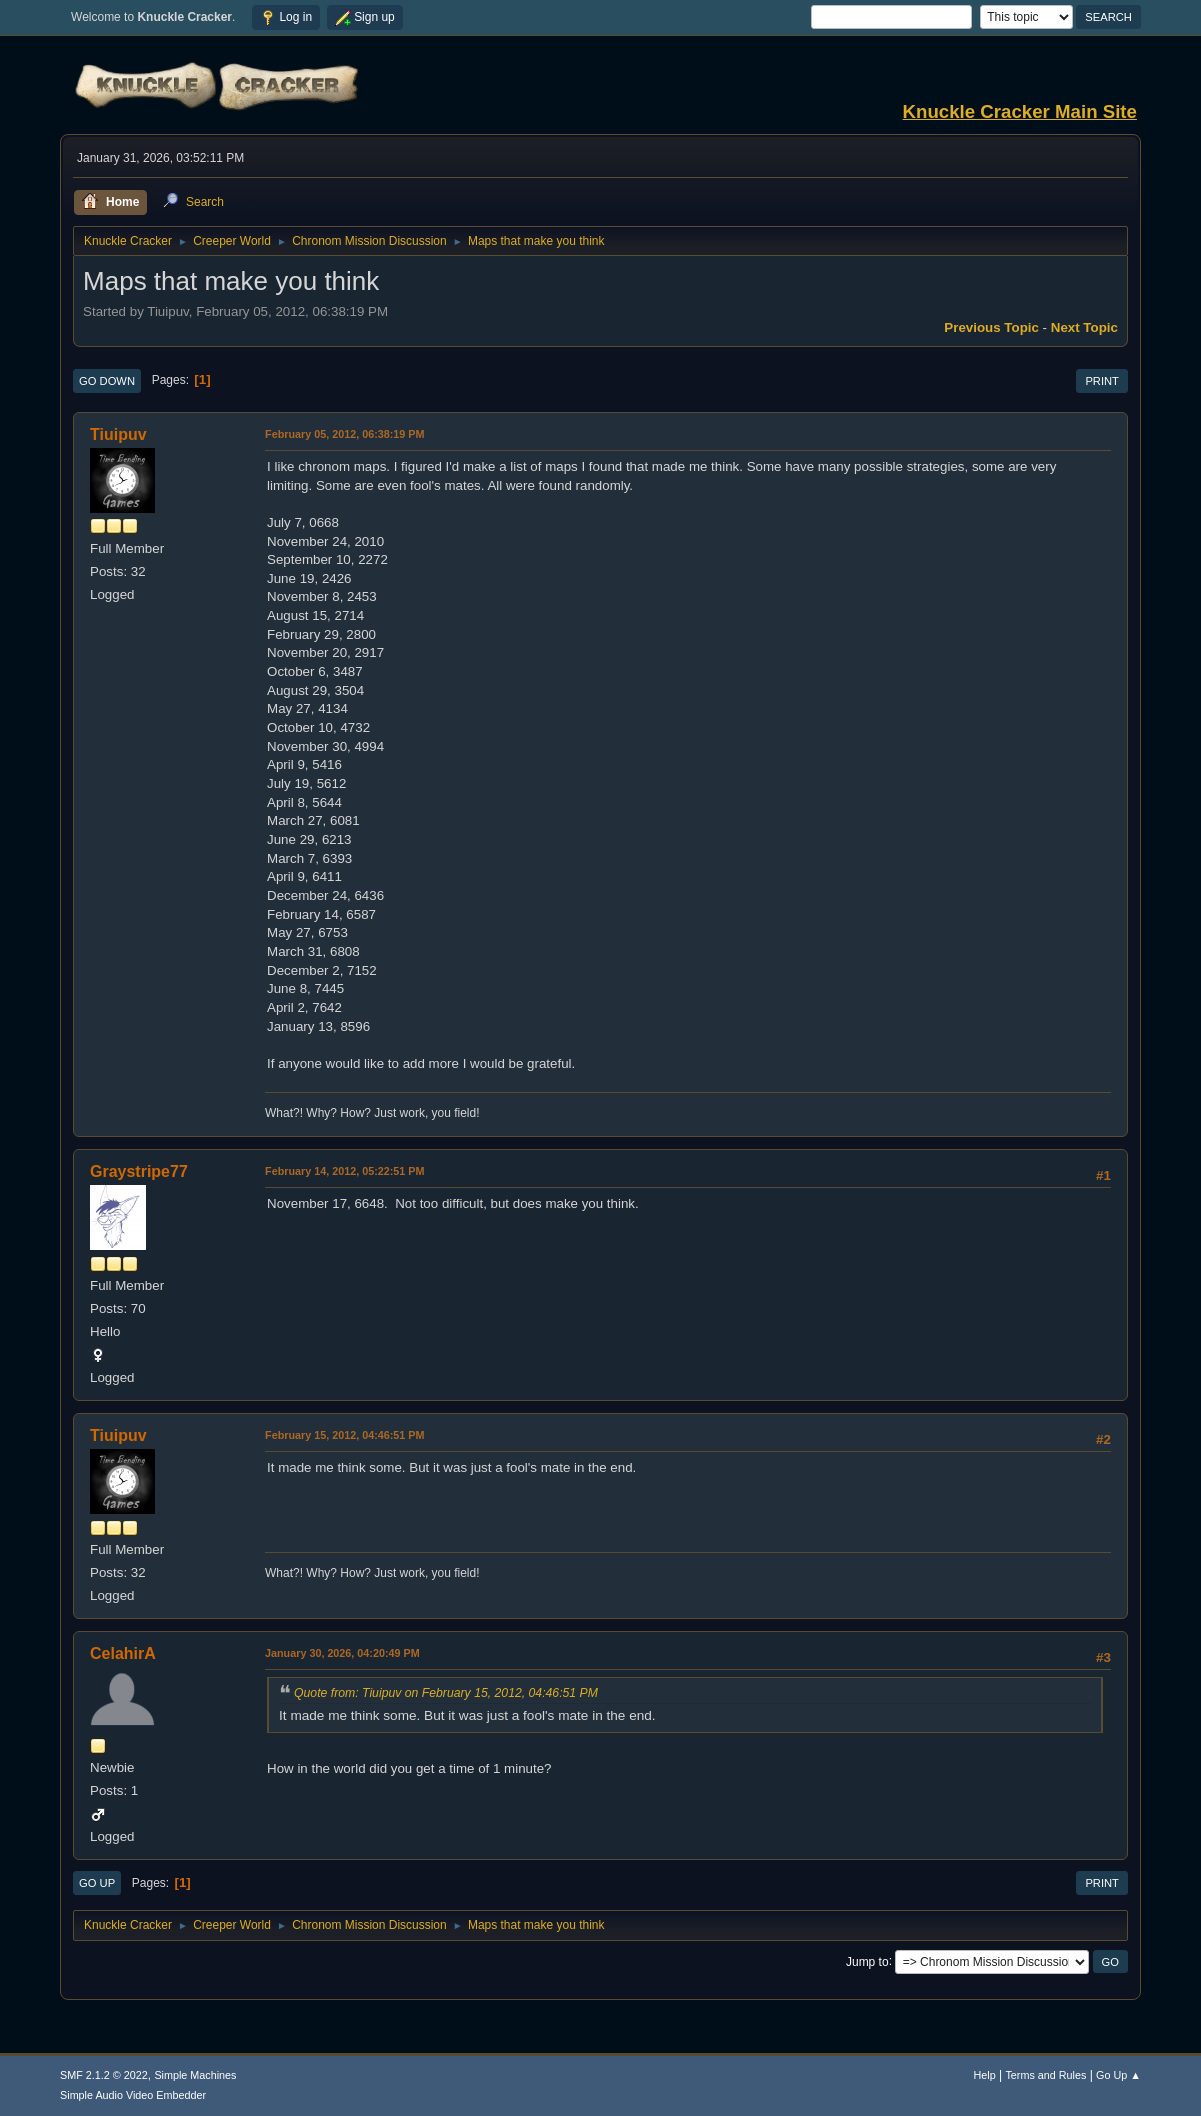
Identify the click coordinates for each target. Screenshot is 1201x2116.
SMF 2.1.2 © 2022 (104, 2075)
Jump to (867, 1961)
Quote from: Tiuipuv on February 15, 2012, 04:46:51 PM (446, 1693)
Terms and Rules (1045, 2075)
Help (984, 2075)
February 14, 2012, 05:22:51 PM (344, 1171)
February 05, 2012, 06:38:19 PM (344, 434)
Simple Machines (195, 2075)
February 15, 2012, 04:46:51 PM (344, 1435)
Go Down (107, 381)
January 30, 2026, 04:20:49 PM (342, 1653)
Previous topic (991, 327)
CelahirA (123, 1653)
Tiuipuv (118, 434)
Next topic (1084, 327)
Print (1102, 381)
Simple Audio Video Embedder (133, 2095)
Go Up (97, 1883)
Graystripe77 (139, 1171)
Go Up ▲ (1118, 2075)
